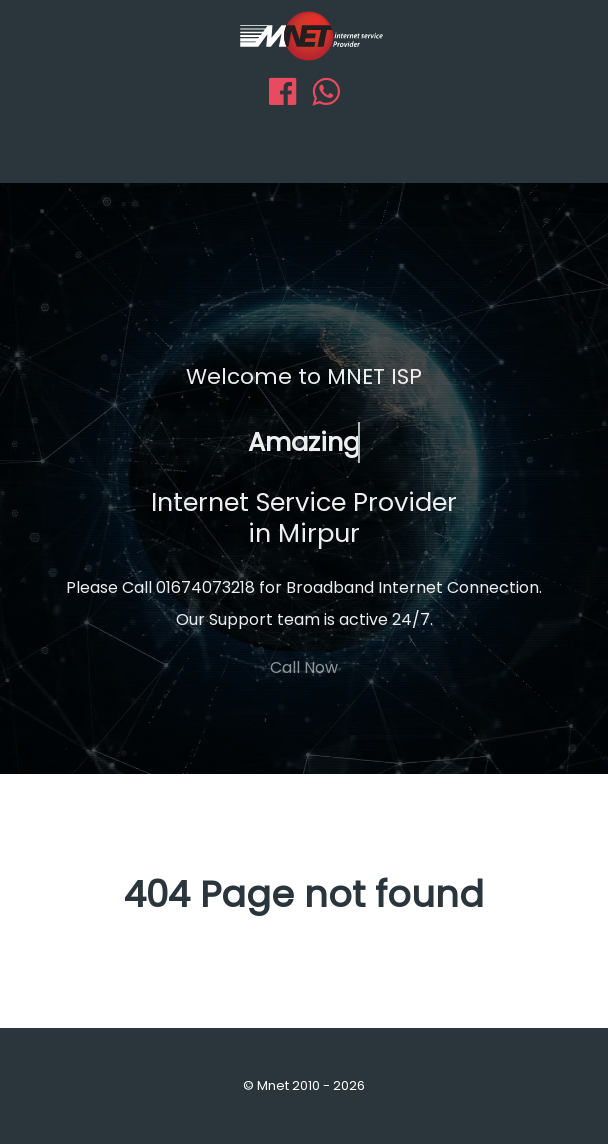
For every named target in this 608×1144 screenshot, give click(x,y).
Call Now (304, 667)
